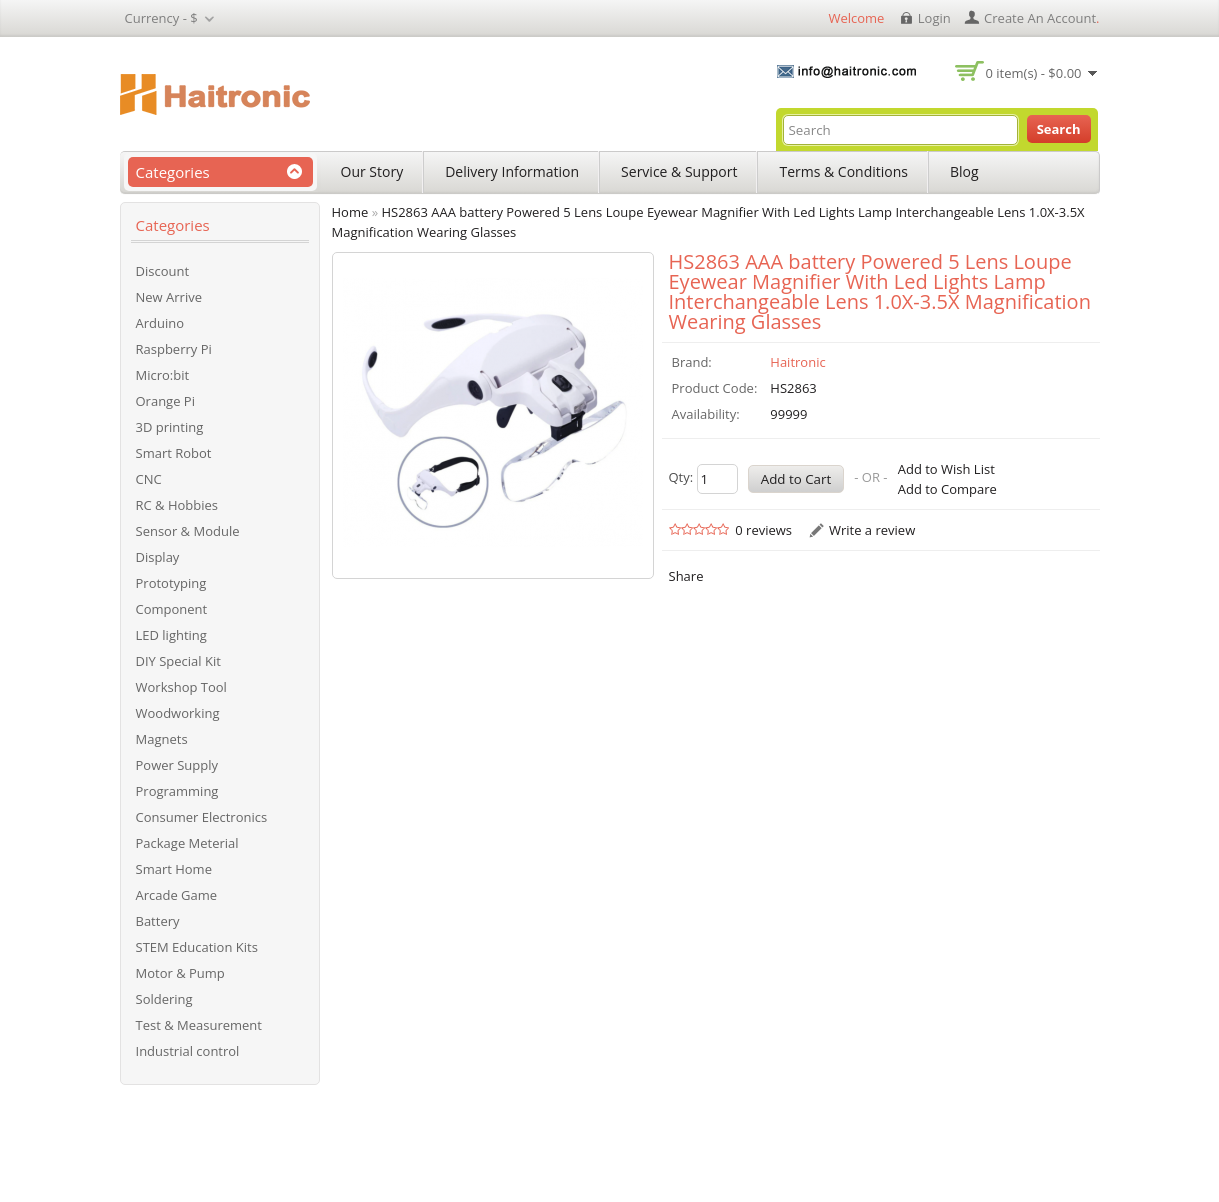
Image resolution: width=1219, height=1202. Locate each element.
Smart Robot (174, 453)
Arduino (160, 323)
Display (158, 557)
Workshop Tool (181, 687)
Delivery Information (512, 171)
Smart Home (174, 869)
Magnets (162, 739)
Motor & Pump (180, 973)
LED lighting (171, 635)
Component (172, 609)
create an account (1040, 18)
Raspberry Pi (174, 349)
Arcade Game (177, 895)
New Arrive (169, 297)
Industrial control (188, 1051)
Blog (964, 171)
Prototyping (171, 583)
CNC (149, 479)
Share (686, 576)
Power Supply (177, 765)
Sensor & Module (188, 531)
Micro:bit (163, 375)
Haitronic (797, 362)
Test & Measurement (199, 1025)
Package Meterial (187, 843)
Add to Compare (947, 489)
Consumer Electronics (202, 817)
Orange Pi (165, 401)
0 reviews (763, 530)
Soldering (164, 999)
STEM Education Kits (197, 947)
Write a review (872, 530)
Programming (177, 791)
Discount (163, 271)
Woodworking (178, 713)
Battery (158, 921)
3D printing (170, 427)
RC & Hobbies (177, 505)
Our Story (372, 171)
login (934, 18)
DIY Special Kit (178, 661)
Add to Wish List (946, 469)
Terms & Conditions (843, 171)
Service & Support (679, 171)
